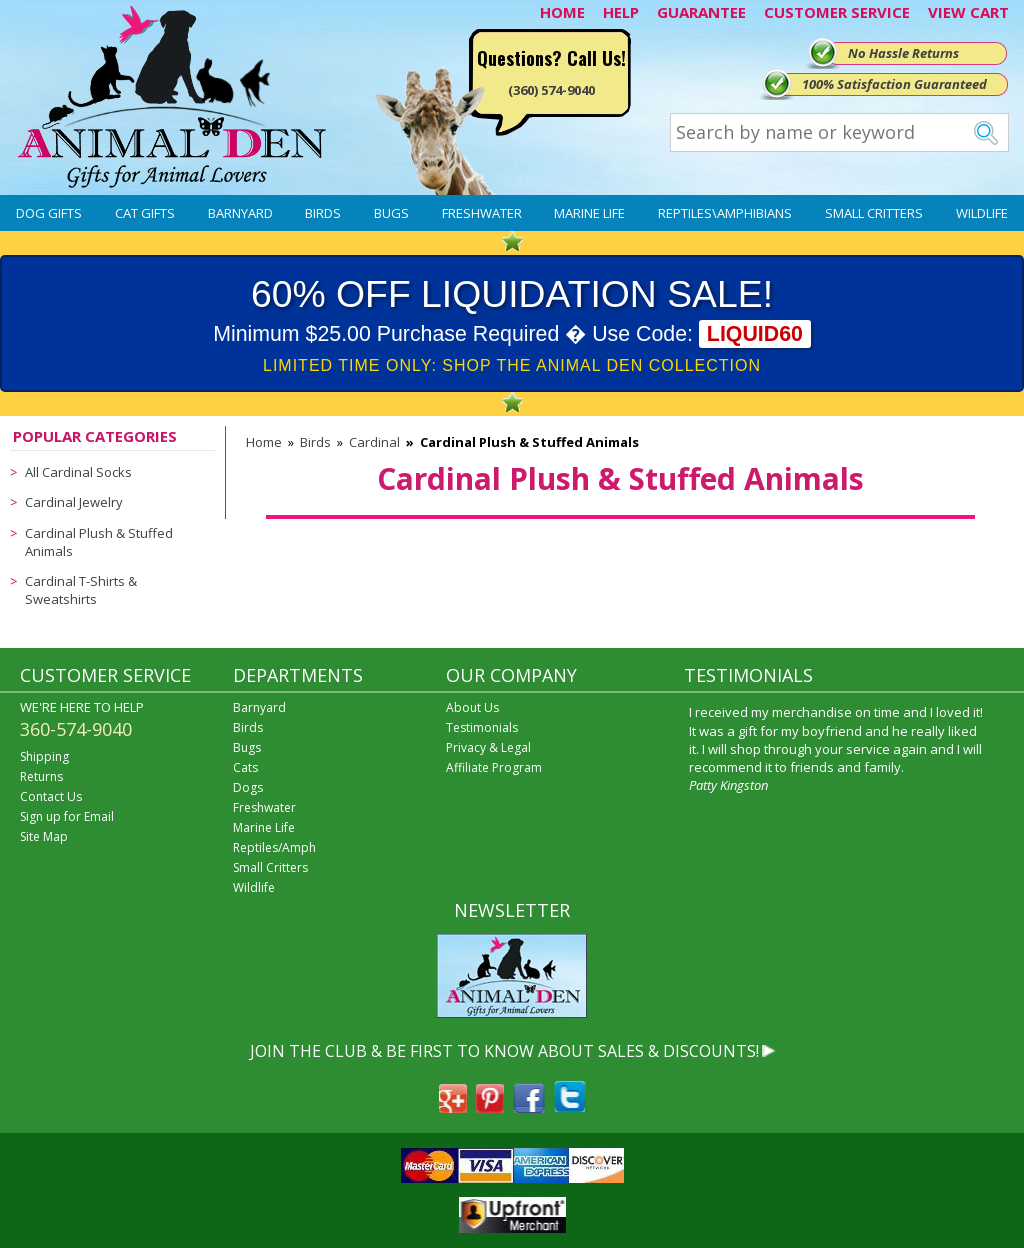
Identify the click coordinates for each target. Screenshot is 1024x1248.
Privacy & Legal (488, 747)
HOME (562, 12)
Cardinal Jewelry (74, 502)
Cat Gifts (145, 213)
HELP (621, 12)
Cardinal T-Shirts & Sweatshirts (81, 590)
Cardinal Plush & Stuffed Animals (99, 542)
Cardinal (374, 442)
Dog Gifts (49, 213)
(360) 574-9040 (551, 90)
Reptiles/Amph (274, 847)
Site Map (44, 836)
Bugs (391, 213)
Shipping (44, 756)
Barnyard (240, 213)
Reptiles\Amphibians (725, 213)
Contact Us (51, 796)
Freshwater (482, 213)
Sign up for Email (67, 816)
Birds (323, 213)
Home (264, 442)
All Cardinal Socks (78, 472)
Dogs (248, 787)
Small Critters (874, 213)
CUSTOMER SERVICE (837, 12)
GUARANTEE (701, 12)
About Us (472, 707)
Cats (245, 767)
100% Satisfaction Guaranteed (894, 84)
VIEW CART (968, 12)
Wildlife (982, 213)
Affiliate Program (494, 767)
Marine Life (589, 213)
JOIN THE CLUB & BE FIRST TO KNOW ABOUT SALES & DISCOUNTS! (504, 1051)
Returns (41, 776)
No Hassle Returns (903, 53)
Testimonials (482, 727)
